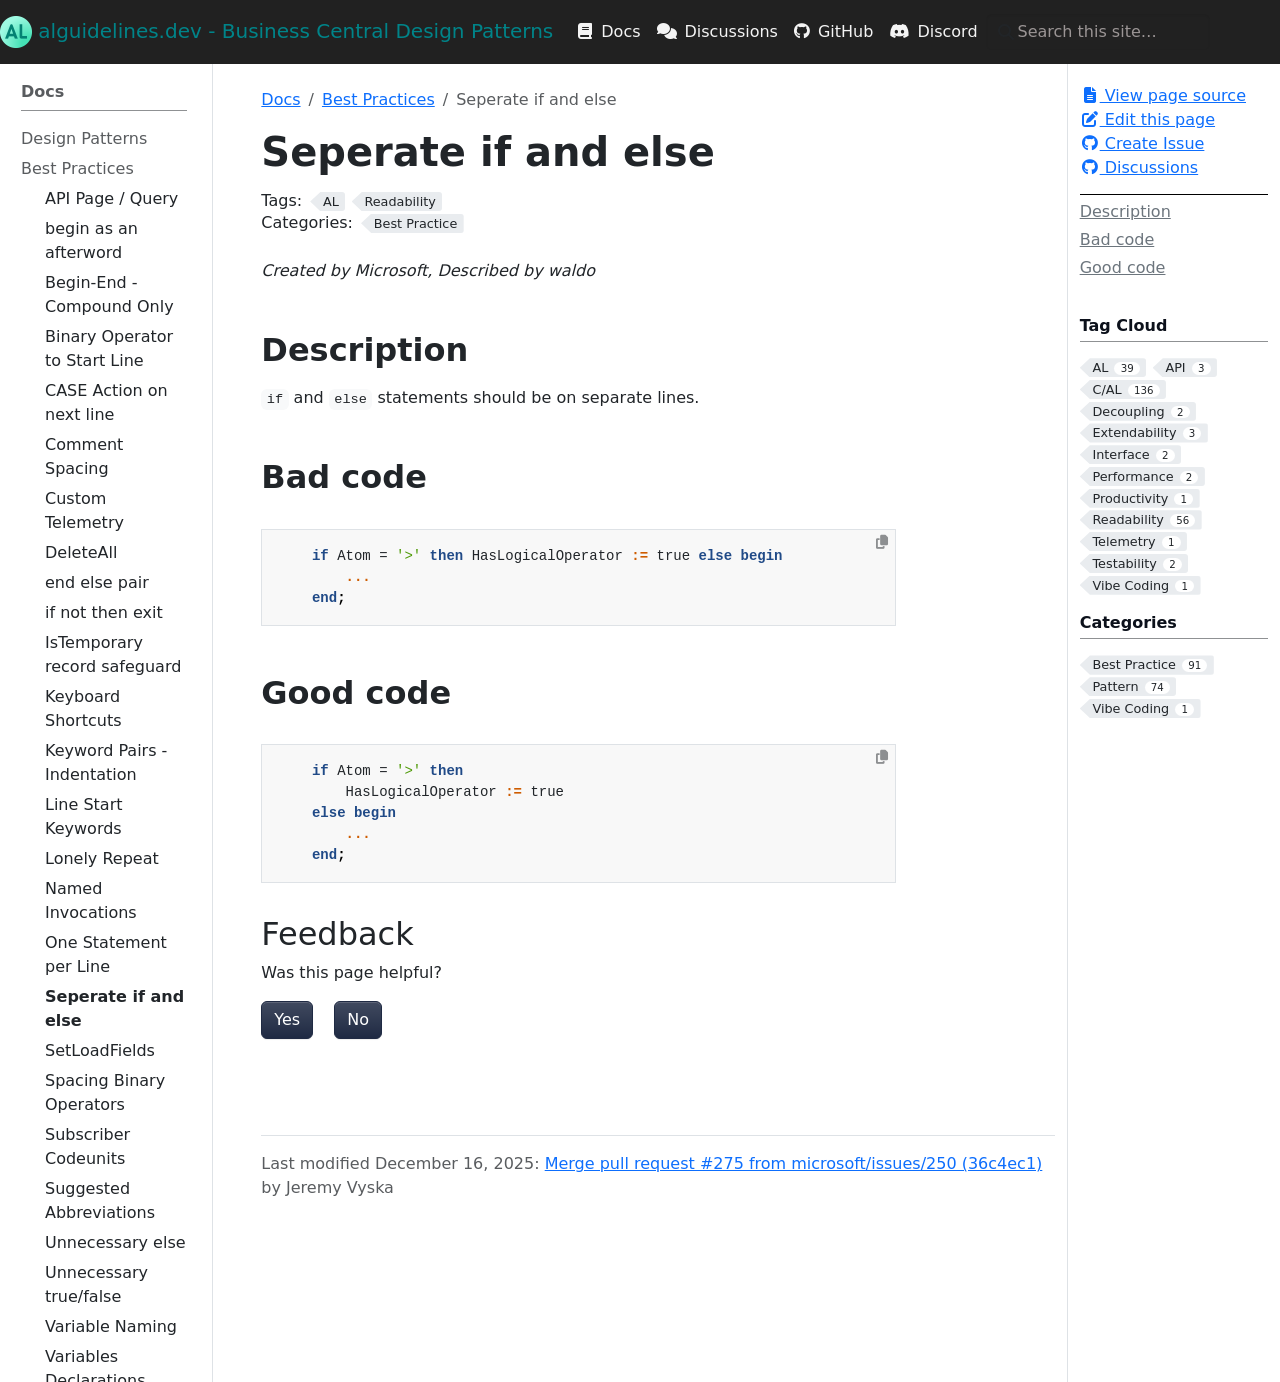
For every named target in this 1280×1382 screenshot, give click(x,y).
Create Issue (1142, 143)
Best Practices (378, 99)
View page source (1163, 95)
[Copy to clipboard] (882, 542)
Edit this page (1147, 119)
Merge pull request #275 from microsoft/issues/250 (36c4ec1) (794, 1163)
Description (1125, 211)
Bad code (1117, 239)
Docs (280, 99)
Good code (1123, 267)
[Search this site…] (1098, 32)
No (358, 1019)
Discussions (1139, 167)
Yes (287, 1019)
